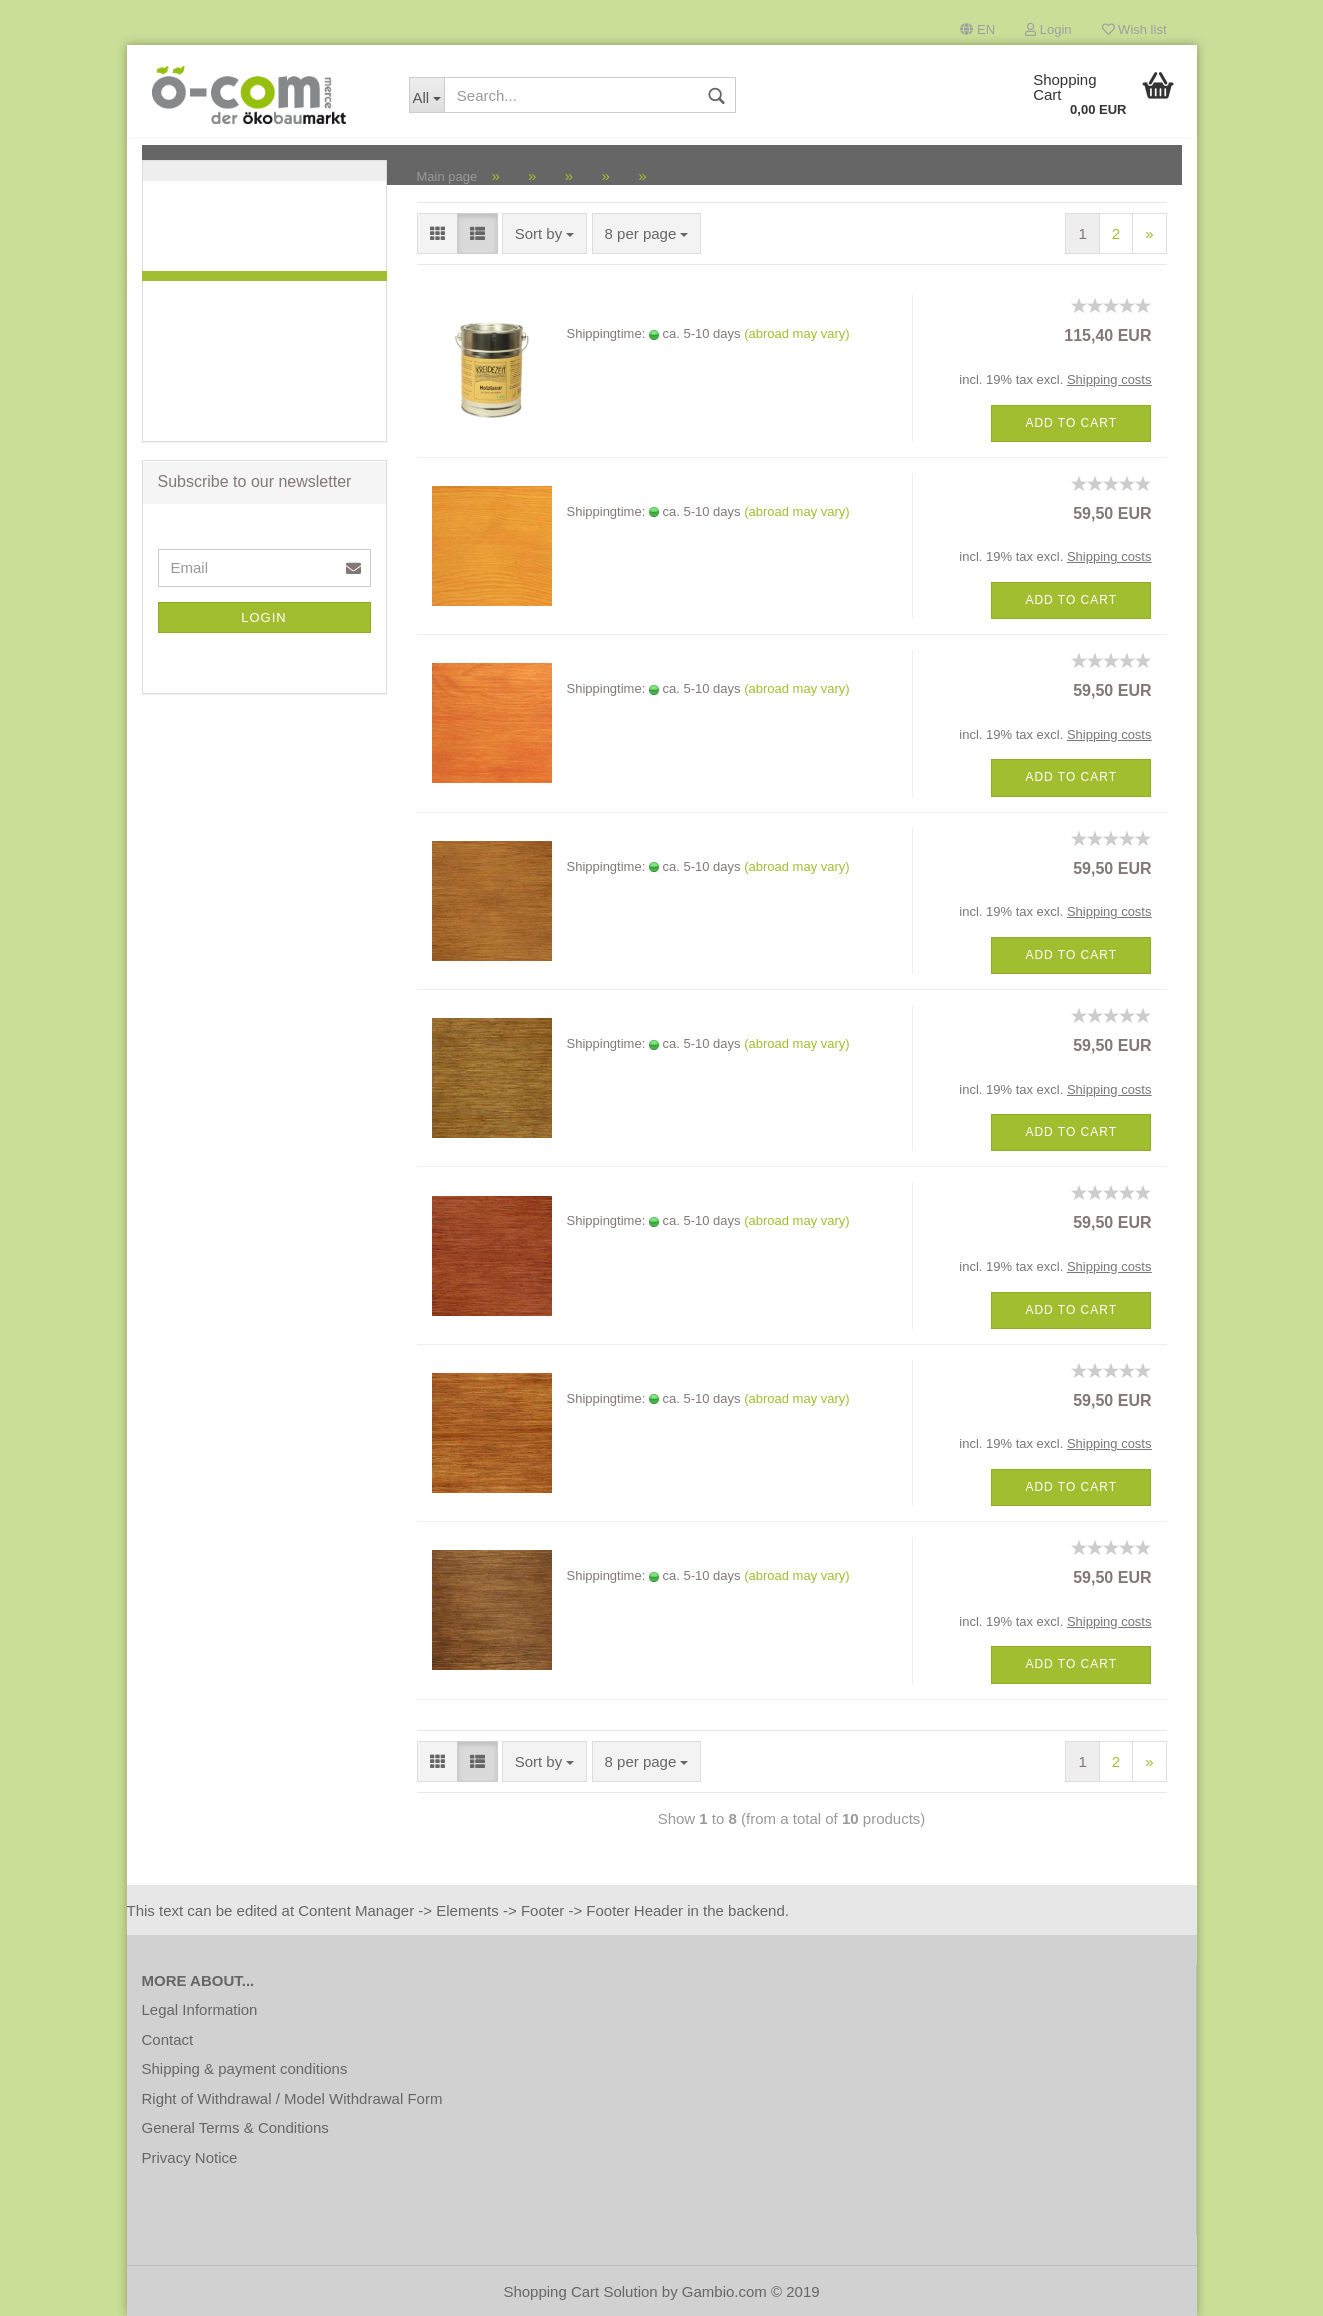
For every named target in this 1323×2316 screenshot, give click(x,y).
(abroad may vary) (796, 333)
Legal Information (200, 2009)
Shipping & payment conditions (245, 2068)
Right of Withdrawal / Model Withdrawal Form (292, 2098)
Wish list (1134, 29)
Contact (168, 2039)
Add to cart (1071, 423)
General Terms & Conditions (235, 2127)
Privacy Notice (190, 2157)
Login (1048, 29)
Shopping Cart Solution (580, 2291)
